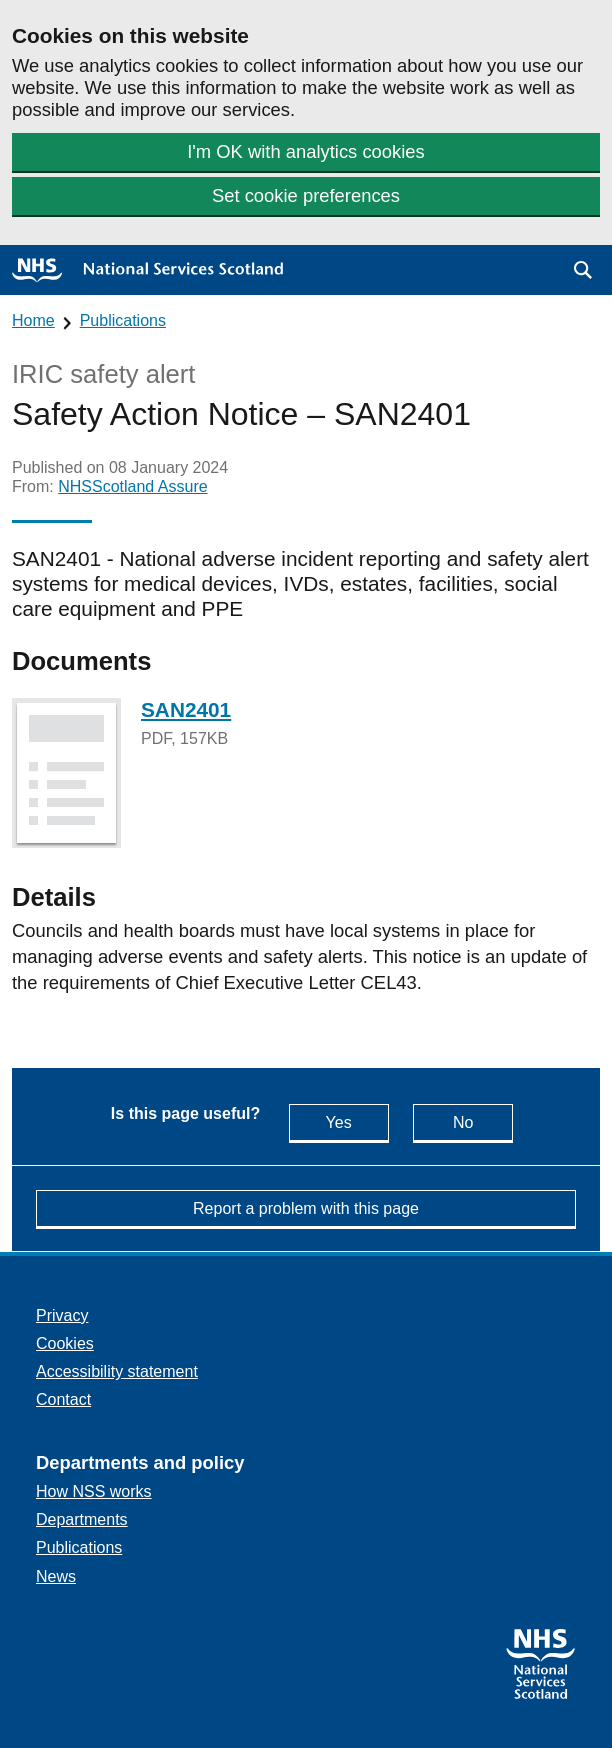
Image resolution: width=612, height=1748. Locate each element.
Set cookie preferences (306, 195)
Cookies (65, 1343)
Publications (123, 320)
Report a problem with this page (306, 1208)
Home (33, 320)
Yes (357, 1121)
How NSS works (94, 1491)
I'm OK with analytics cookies (306, 151)
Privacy (62, 1315)
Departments (82, 1519)
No (483, 1121)
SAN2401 (186, 709)
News (56, 1576)
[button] (583, 270)
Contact (63, 1399)
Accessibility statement (117, 1371)
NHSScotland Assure (132, 486)
